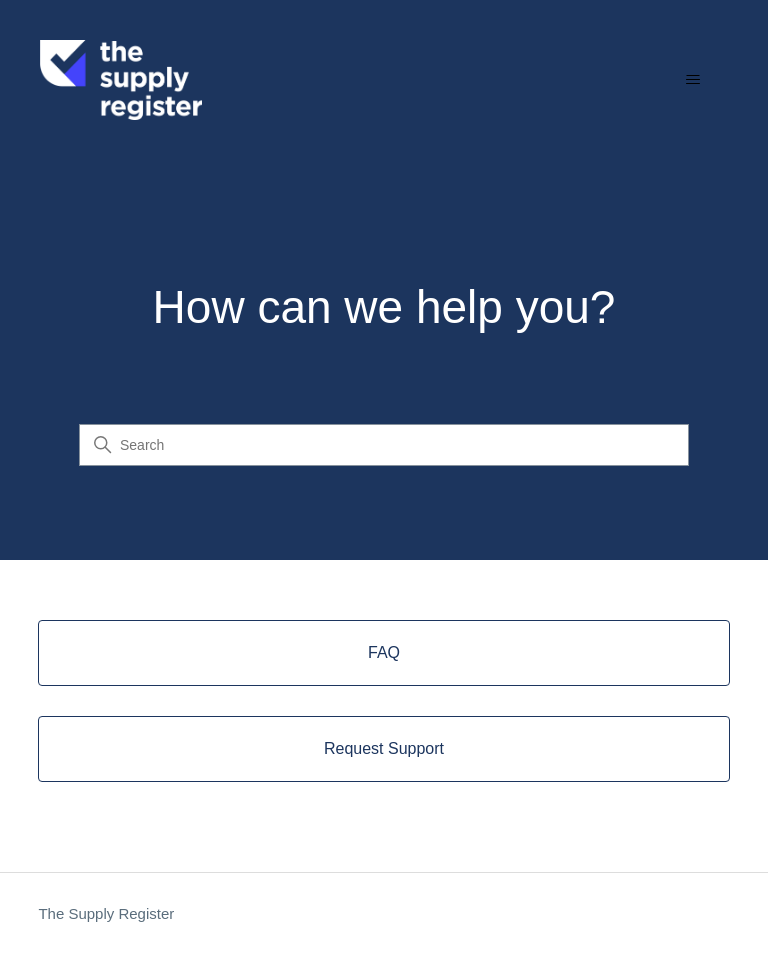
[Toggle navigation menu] (692, 80)
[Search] (384, 445)
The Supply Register (106, 913)
